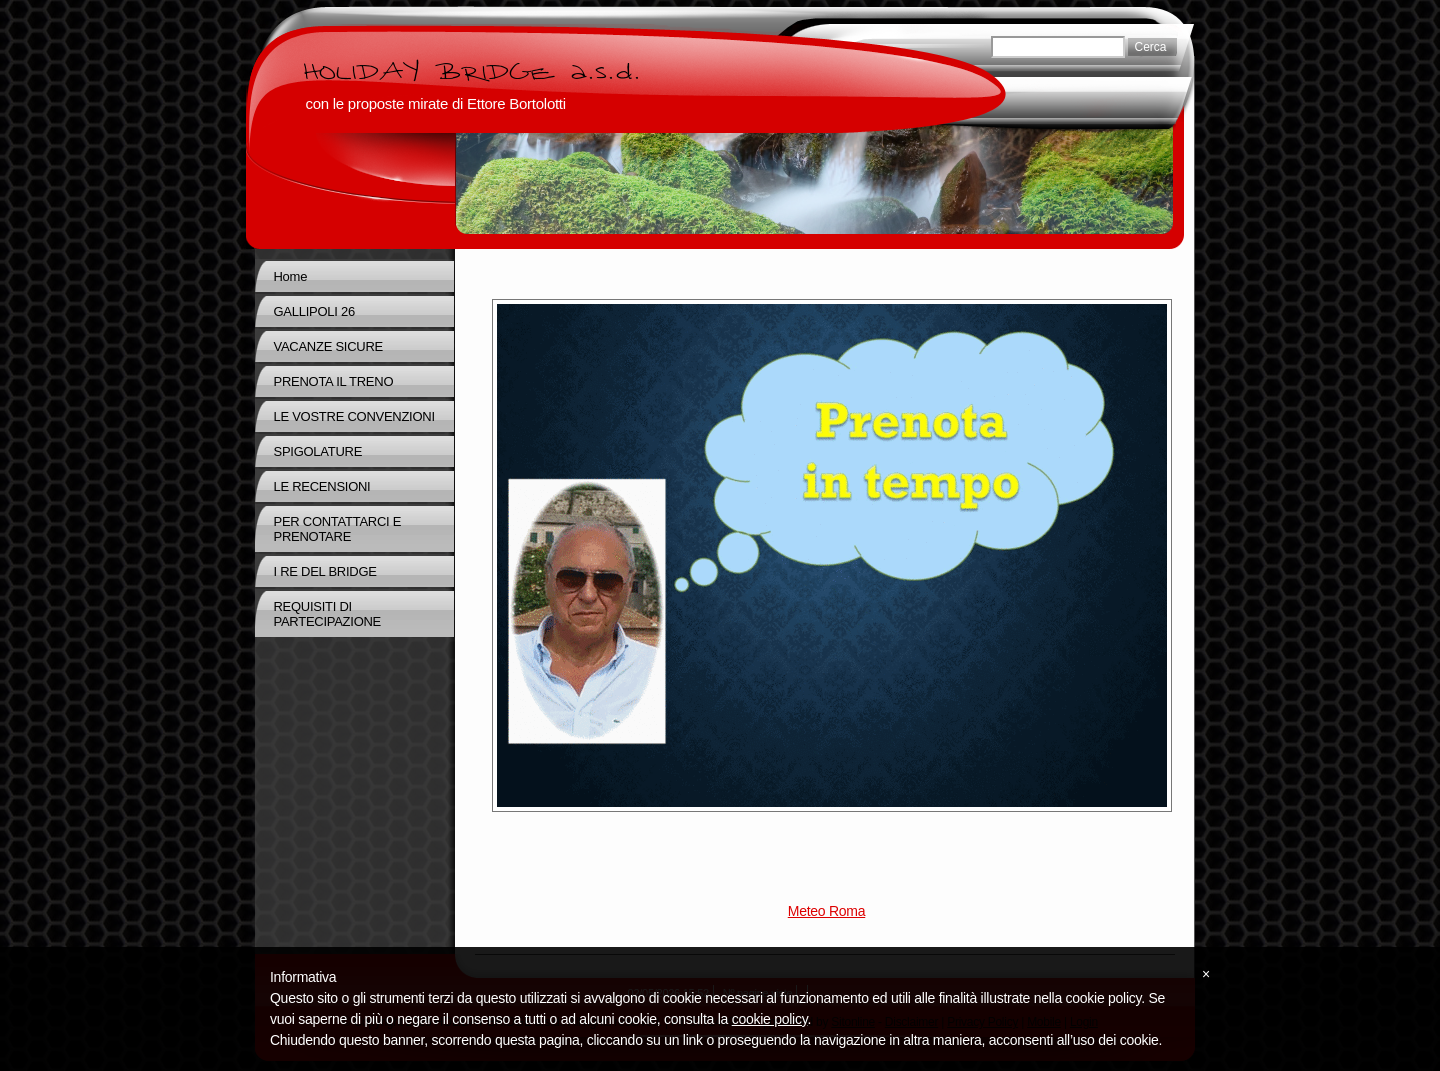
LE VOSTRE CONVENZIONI (354, 416)
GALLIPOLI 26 (314, 311)
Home (291, 276)
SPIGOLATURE (318, 451)
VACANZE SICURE (328, 346)
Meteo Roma (826, 911)
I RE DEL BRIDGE (325, 571)
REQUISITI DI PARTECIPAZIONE (328, 614)
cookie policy (770, 1019)
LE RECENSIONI (322, 486)
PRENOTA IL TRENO (334, 381)
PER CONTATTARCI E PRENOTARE (338, 529)
